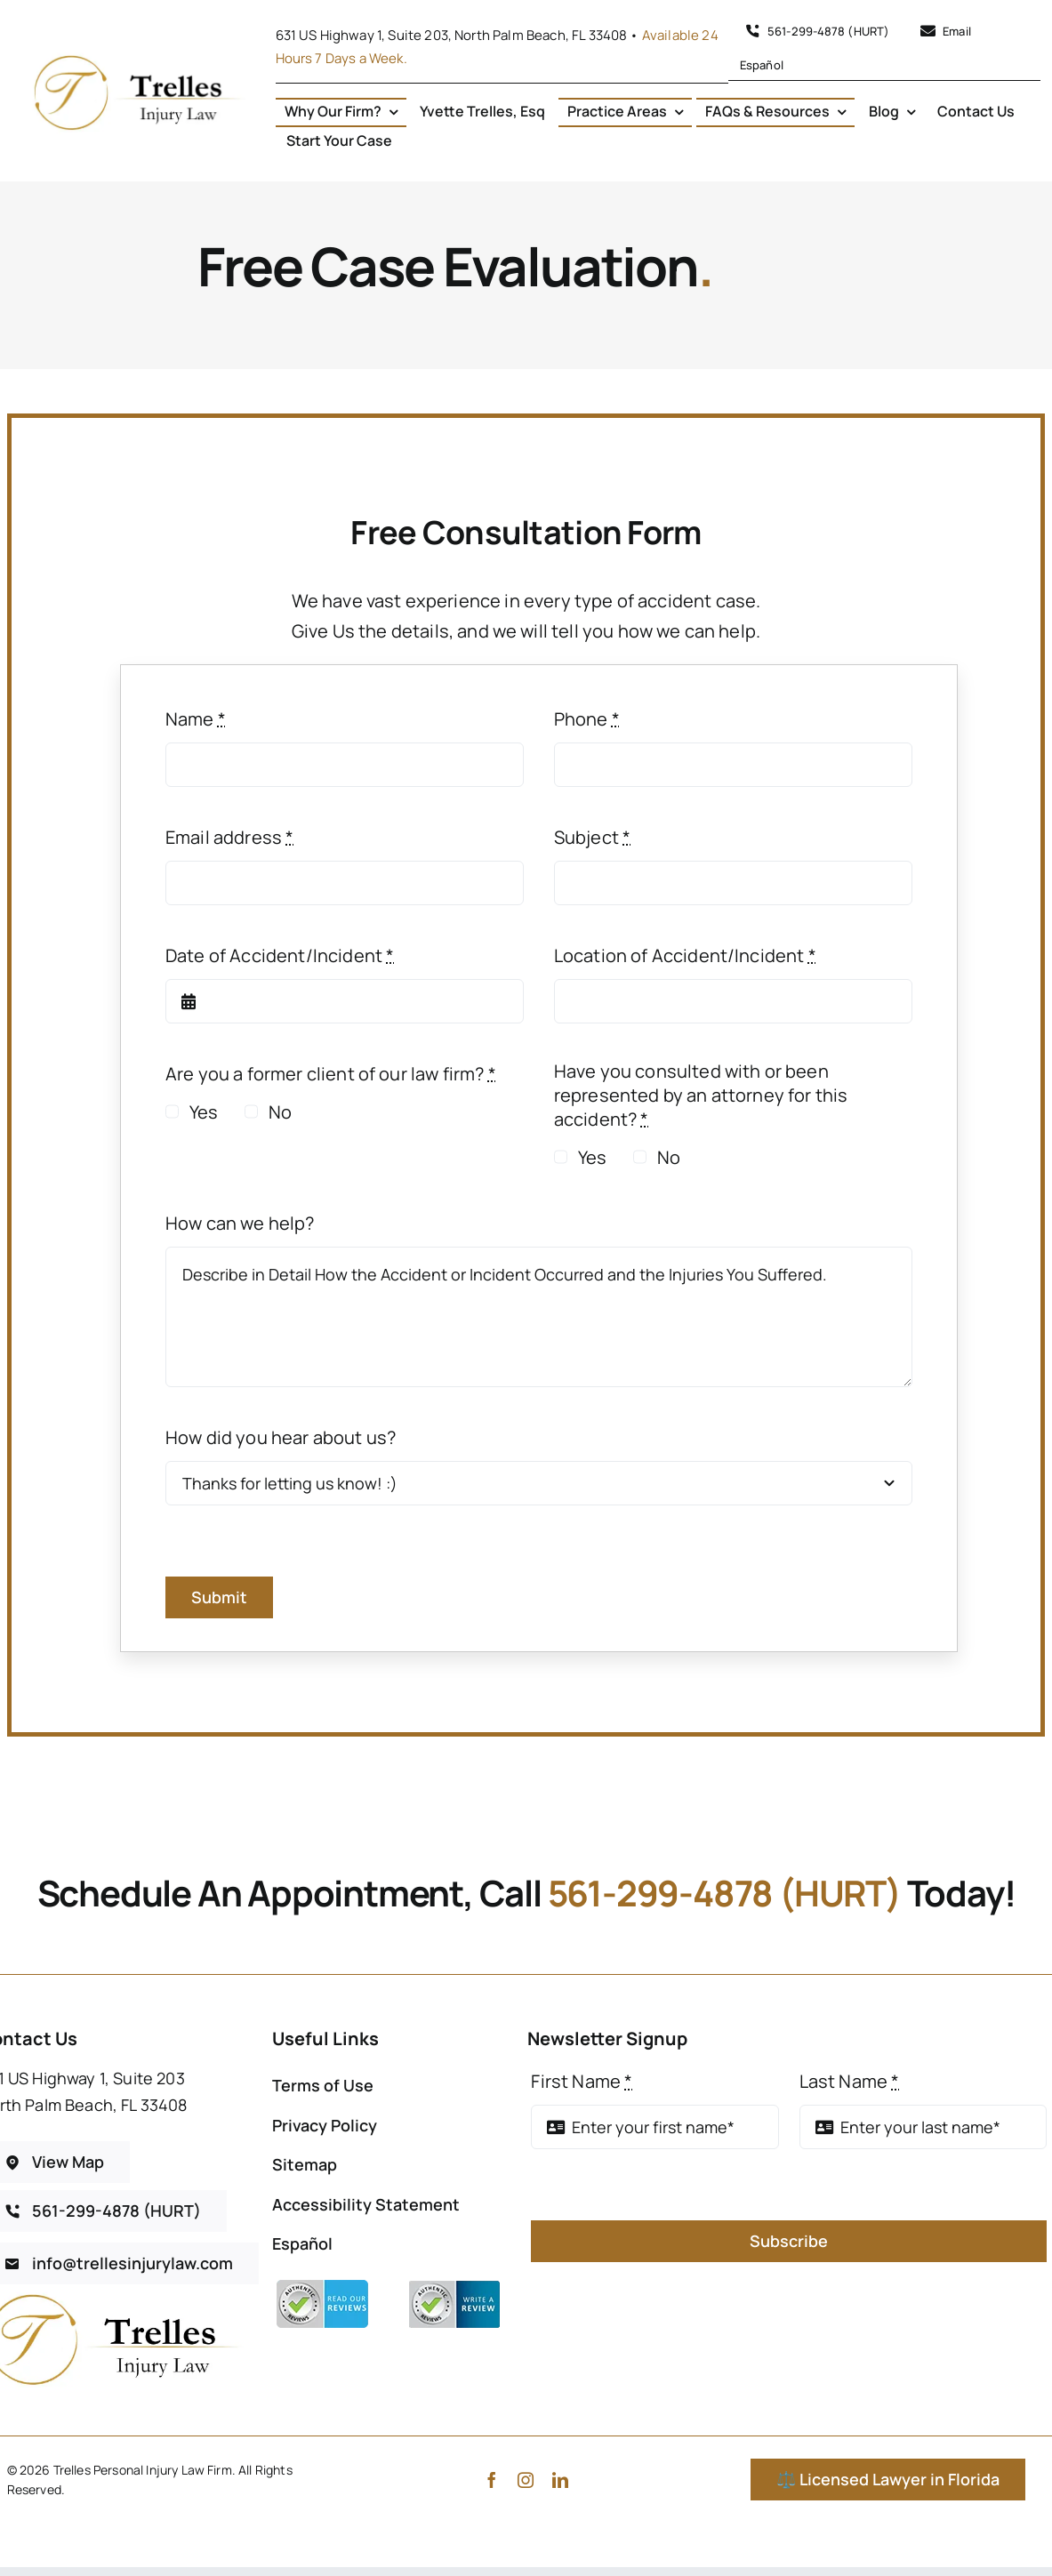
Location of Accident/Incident (685, 955)
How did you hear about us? (280, 1437)
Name (195, 719)
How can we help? (240, 1223)
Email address (229, 837)
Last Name (849, 2081)
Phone (587, 719)
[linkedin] (560, 2480)
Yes (203, 1112)
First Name (581, 2081)
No (280, 1112)
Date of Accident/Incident (279, 955)
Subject (592, 837)
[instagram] (526, 2480)
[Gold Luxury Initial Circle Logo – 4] (136, 56)
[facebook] (492, 2480)
